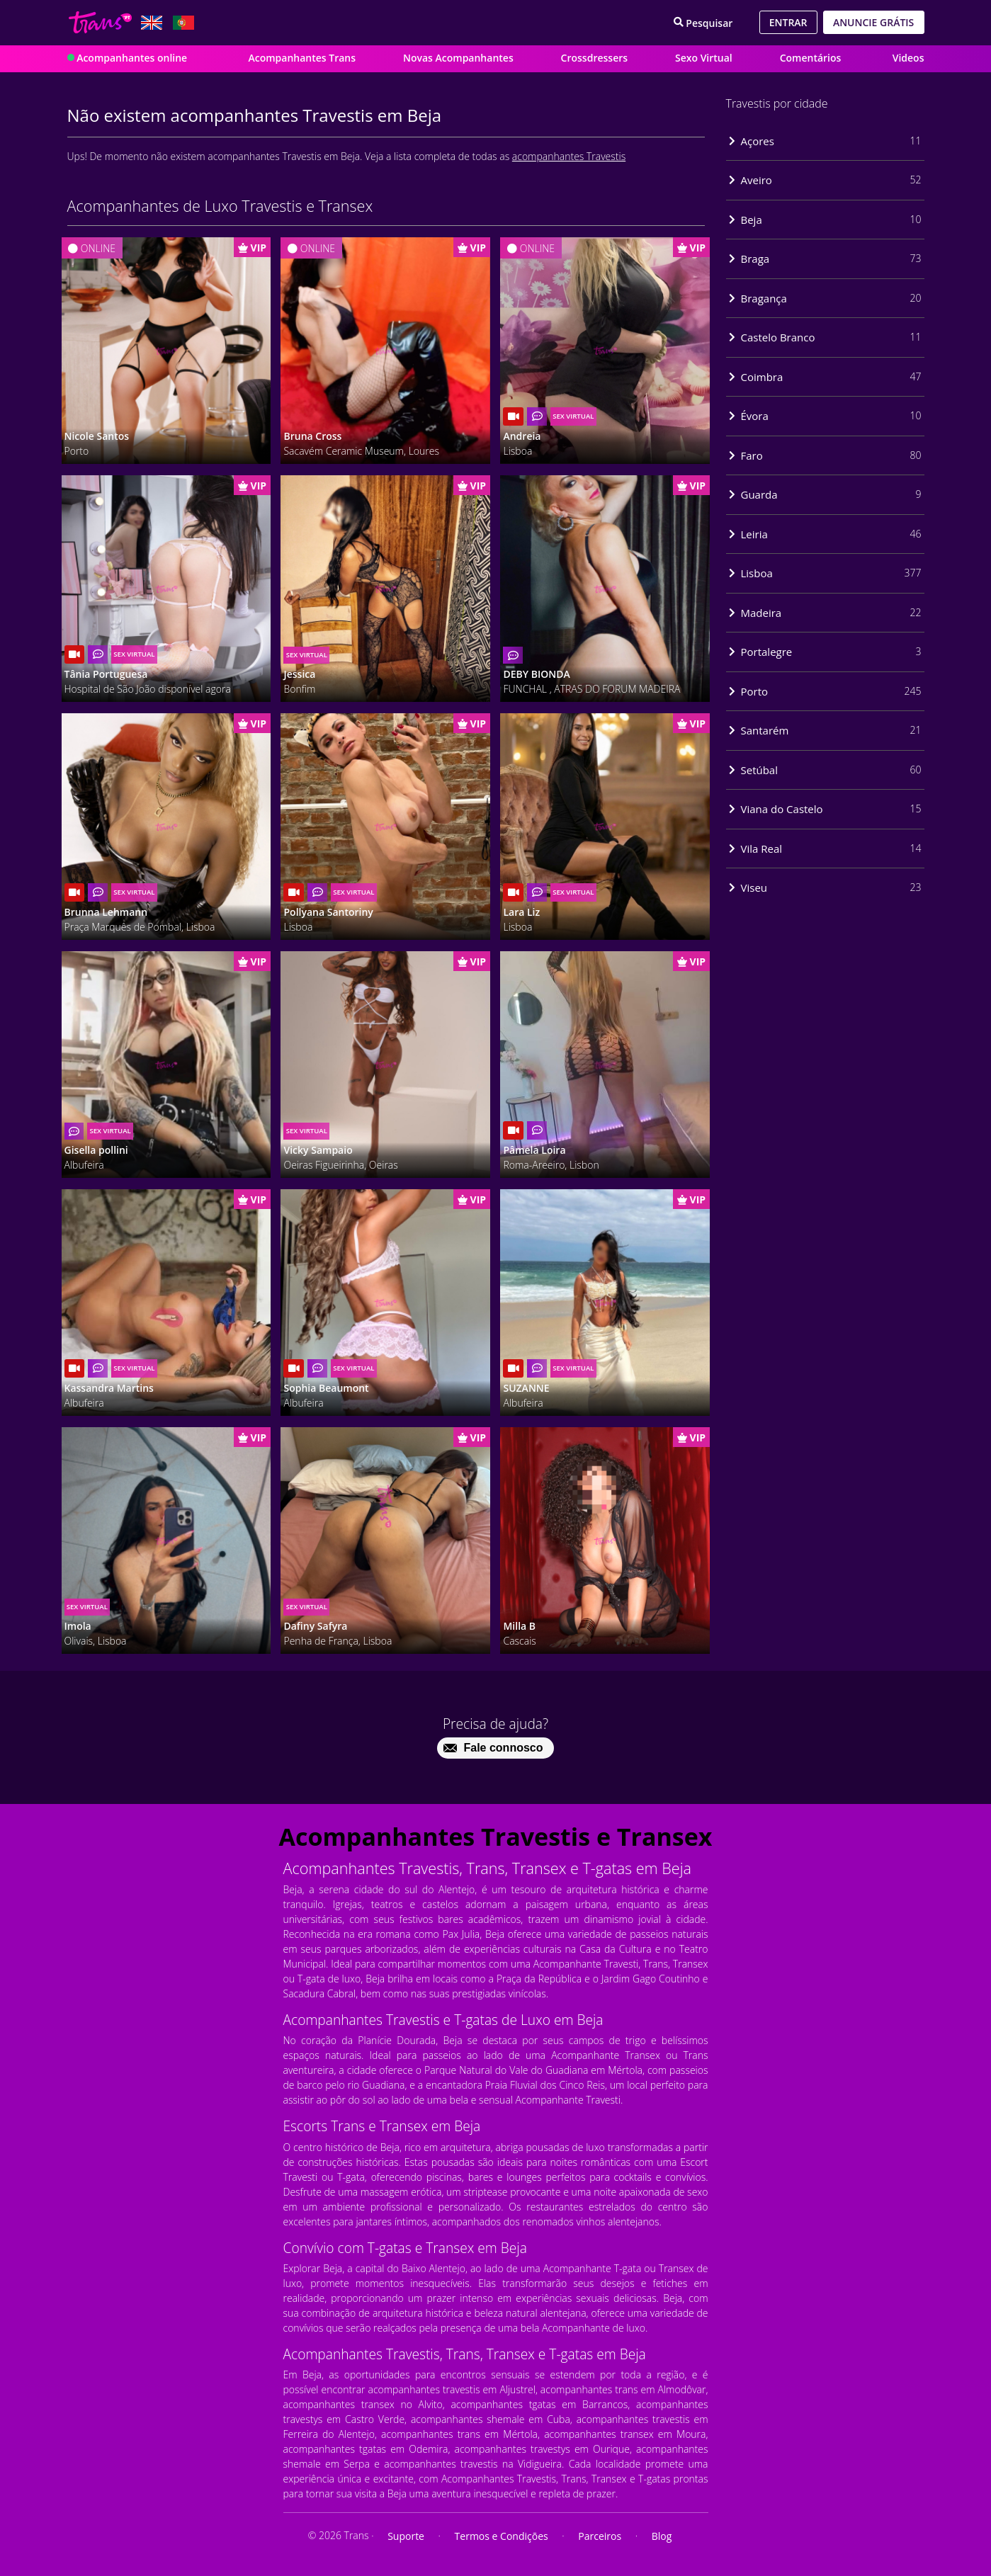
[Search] (703, 22)
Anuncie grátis (873, 22)
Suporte (405, 2536)
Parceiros (599, 2536)
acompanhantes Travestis (568, 156)
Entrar (788, 22)
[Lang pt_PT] (183, 22)
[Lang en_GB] (151, 22)
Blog (662, 2536)
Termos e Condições (501, 2536)
